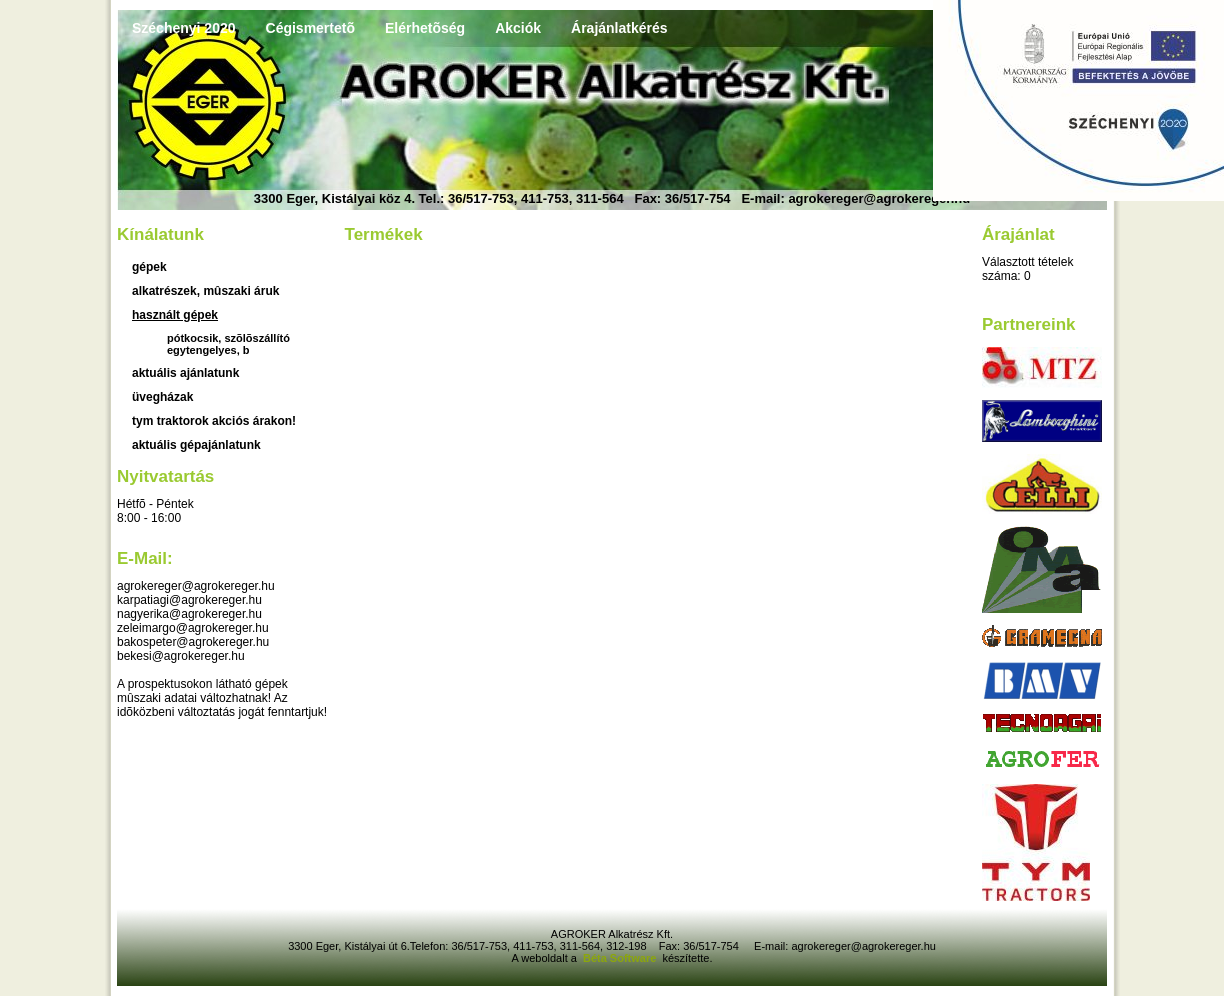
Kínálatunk (160, 234)
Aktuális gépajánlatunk (196, 445)
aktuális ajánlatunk (185, 373)
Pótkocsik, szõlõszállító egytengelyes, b (228, 344)
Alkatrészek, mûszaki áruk (205, 291)
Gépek (149, 267)
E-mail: (145, 558)
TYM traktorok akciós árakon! (214, 421)
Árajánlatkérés (619, 28)
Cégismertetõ (310, 28)
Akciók (518, 28)
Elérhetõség (425, 28)
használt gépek (175, 315)
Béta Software (619, 958)
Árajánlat (1018, 234)
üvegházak (162, 397)
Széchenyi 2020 (184, 28)
